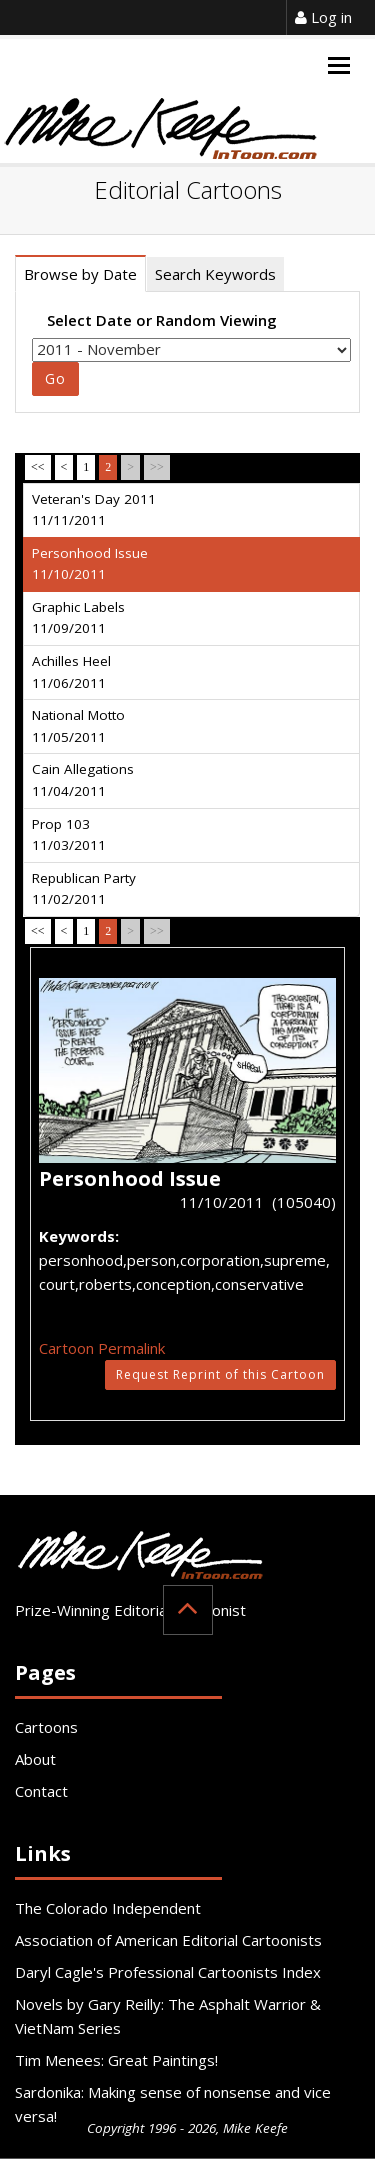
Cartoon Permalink (102, 1348)
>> (157, 467)
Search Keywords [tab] (215, 274)
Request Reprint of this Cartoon (220, 1374)
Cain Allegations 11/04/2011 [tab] (83, 780)
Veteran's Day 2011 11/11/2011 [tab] (94, 510)
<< (38, 467)
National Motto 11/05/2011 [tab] (78, 726)
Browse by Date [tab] (80, 274)
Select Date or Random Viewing (162, 320)
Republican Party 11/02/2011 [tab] (84, 889)
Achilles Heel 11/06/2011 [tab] (71, 672)
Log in (323, 17)
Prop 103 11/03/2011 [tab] (69, 835)
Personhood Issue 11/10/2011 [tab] (90, 564)
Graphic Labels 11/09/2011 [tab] (78, 618)
